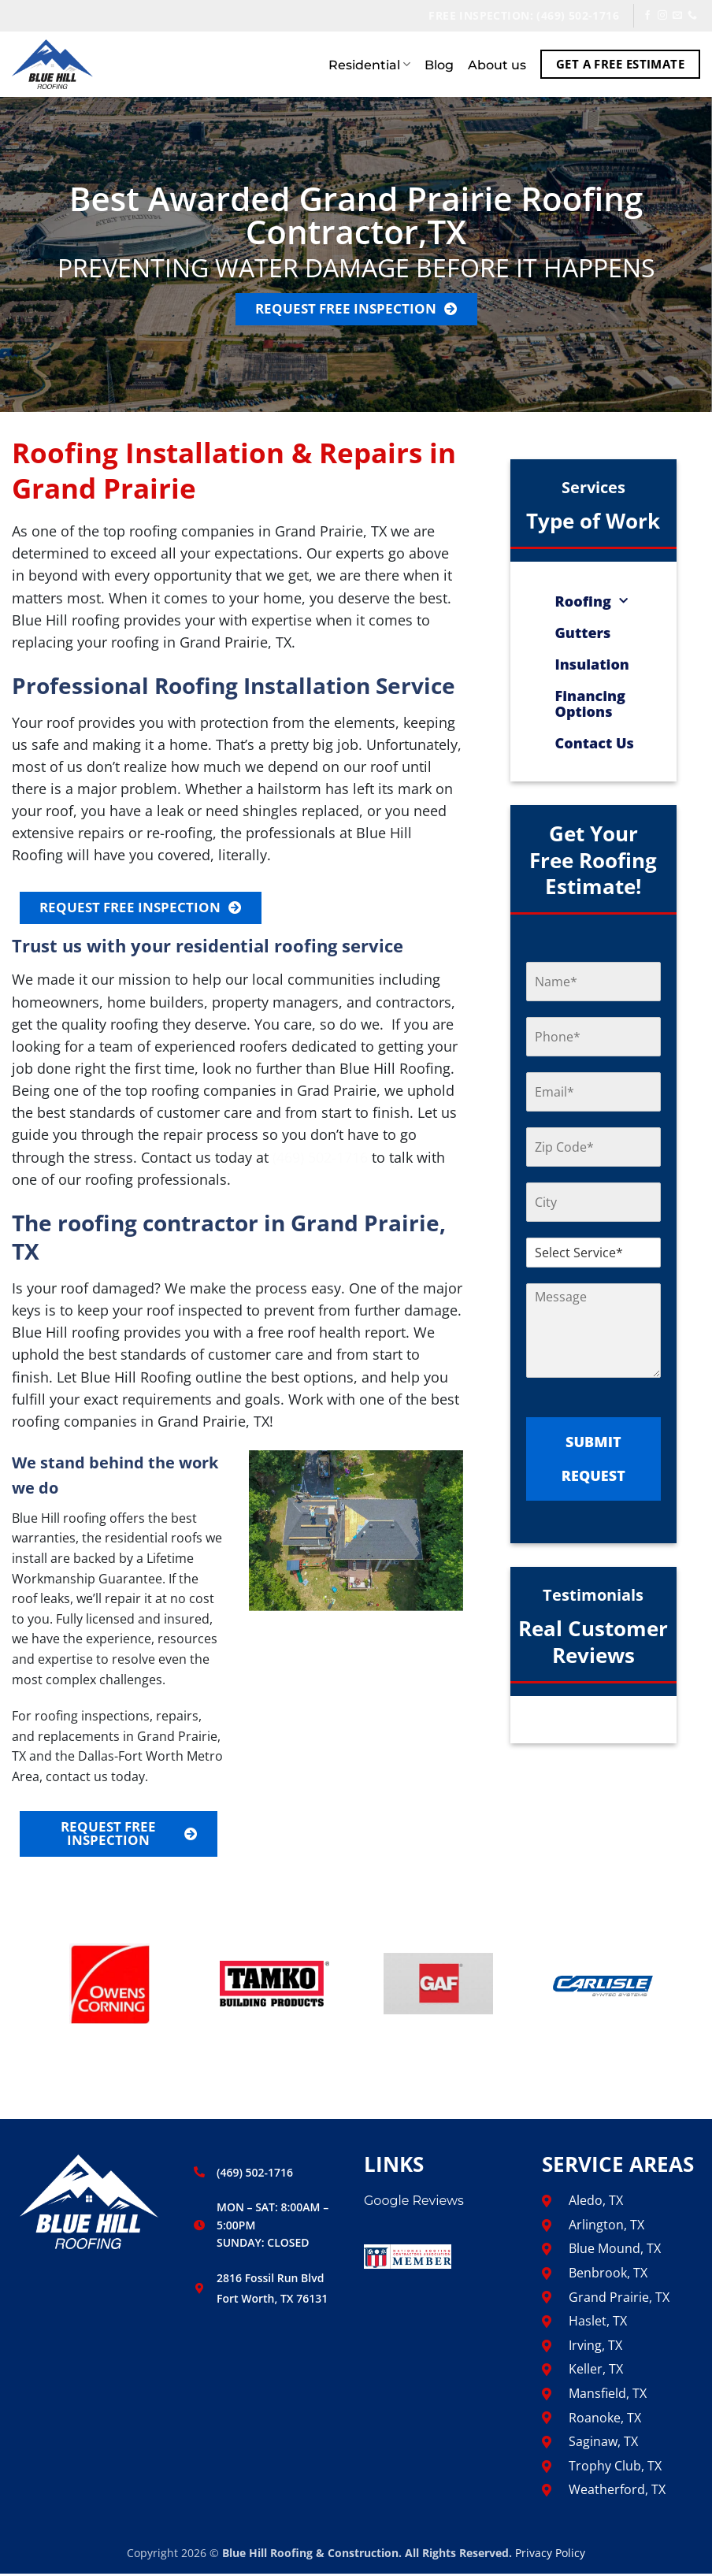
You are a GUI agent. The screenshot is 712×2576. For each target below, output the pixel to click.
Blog (439, 64)
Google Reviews (414, 2203)
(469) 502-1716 (320, 1158)
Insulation (592, 664)
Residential (369, 64)
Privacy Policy (550, 2555)
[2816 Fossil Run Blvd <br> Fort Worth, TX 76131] (199, 2290)
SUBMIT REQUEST (593, 1458)
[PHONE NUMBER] (593, 1036)
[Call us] (692, 15)
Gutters (583, 632)
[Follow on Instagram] (662, 15)
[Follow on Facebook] (647, 15)
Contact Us (594, 742)
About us (497, 64)
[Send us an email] (677, 15)
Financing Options (590, 703)
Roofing (591, 601)
